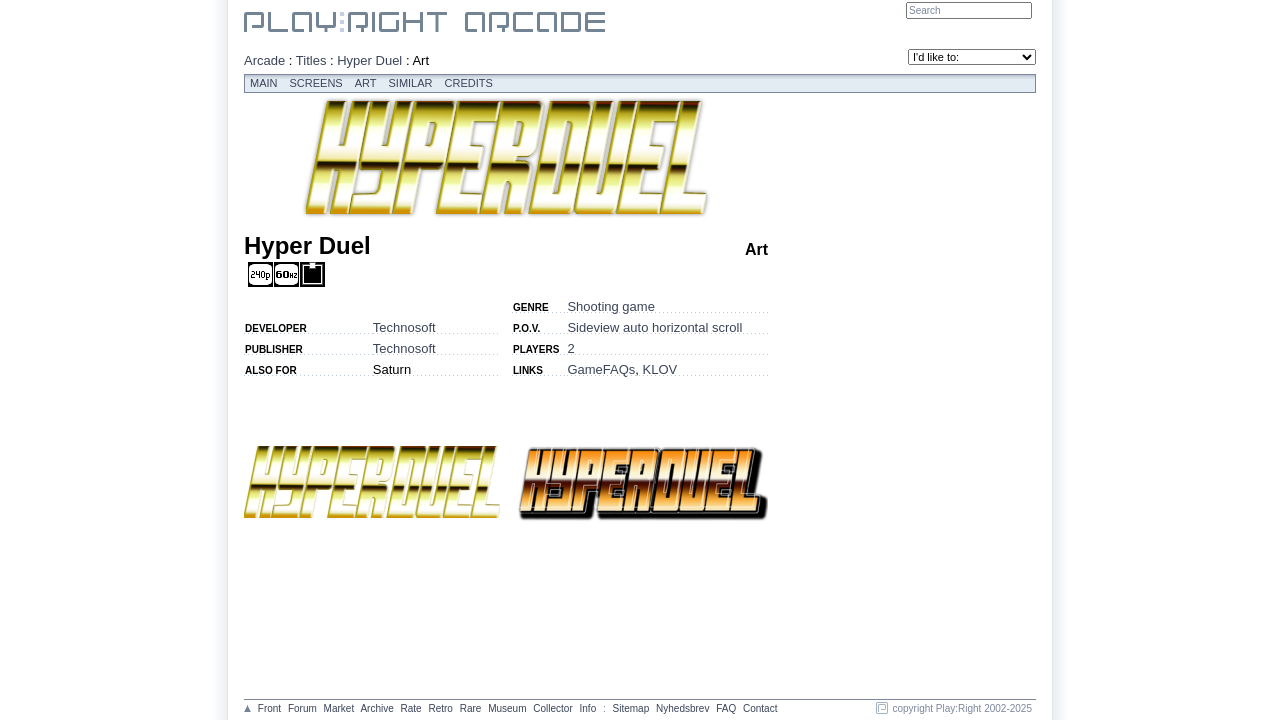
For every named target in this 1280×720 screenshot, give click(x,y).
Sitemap (631, 708)
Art (366, 83)
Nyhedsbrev (682, 708)
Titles (311, 60)
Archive (376, 708)
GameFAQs (601, 369)
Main (264, 83)
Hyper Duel (369, 60)
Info (588, 708)
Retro (440, 708)
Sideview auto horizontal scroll (654, 327)
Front (269, 708)
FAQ (726, 708)
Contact (760, 708)
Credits (469, 83)
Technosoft (404, 327)
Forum (302, 708)
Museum (507, 708)
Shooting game (610, 306)
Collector (552, 708)
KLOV (660, 369)
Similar (411, 83)
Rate (411, 708)
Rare (471, 708)
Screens (316, 83)
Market (339, 708)
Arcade (264, 60)
